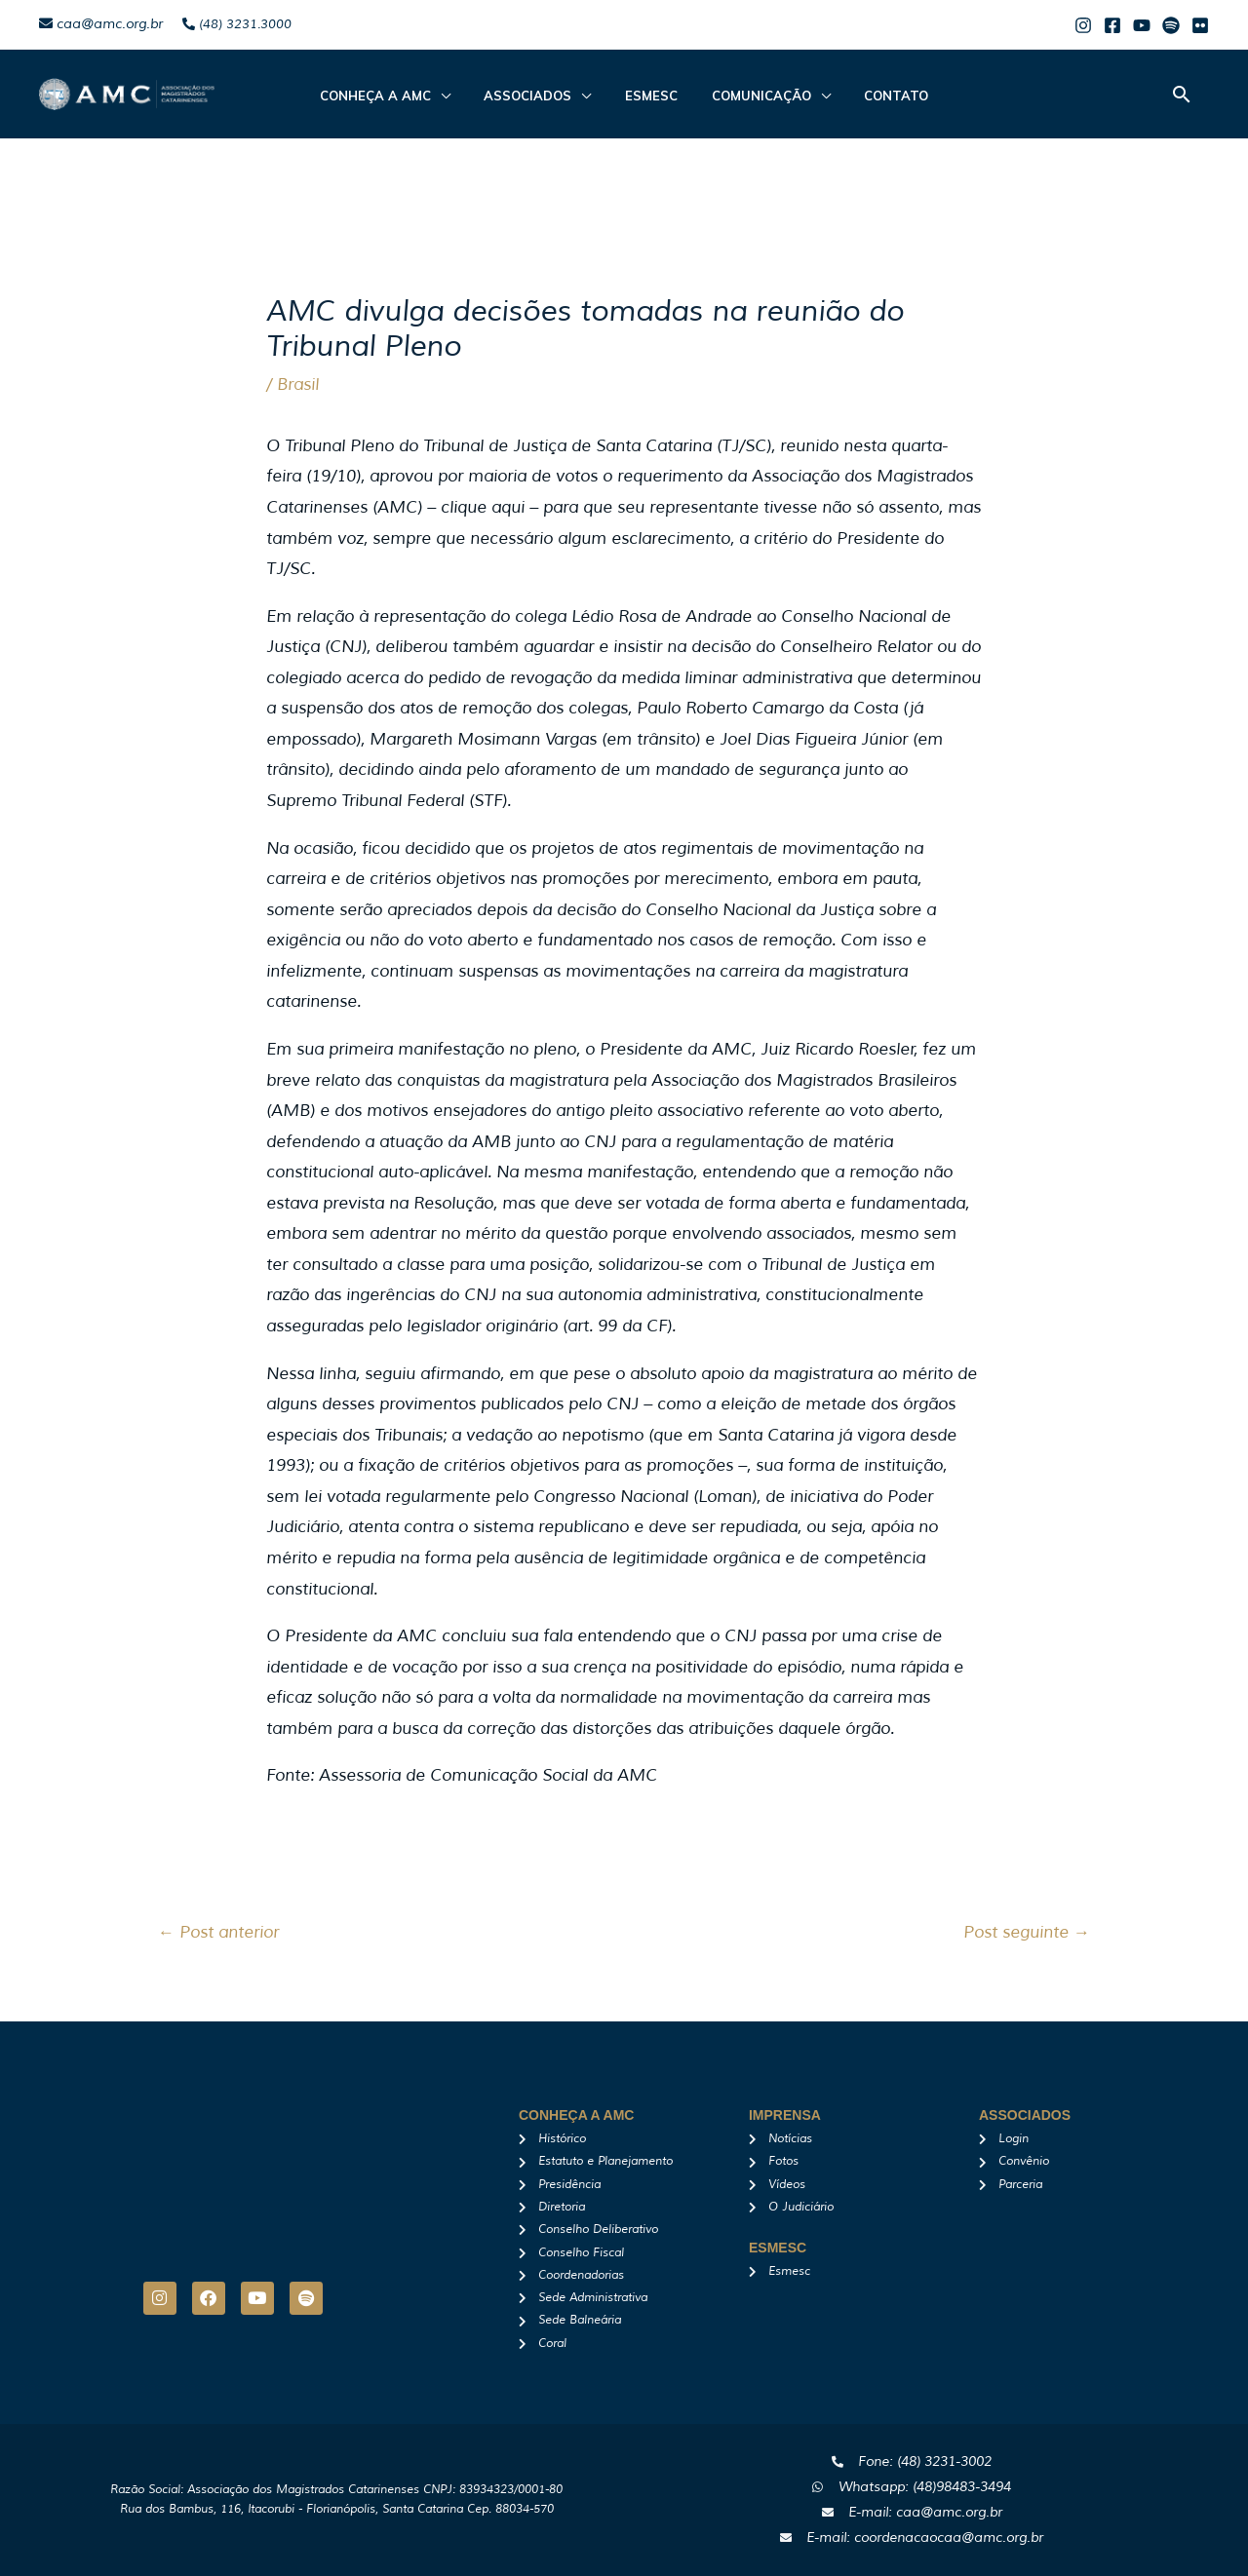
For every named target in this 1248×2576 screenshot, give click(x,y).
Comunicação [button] (750, 95)
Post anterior (218, 1932)
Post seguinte (1026, 1932)
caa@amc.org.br (101, 24)
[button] (1181, 94)
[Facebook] (1112, 25)
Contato (875, 95)
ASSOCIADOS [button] (538, 95)
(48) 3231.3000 (237, 24)
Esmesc (651, 95)
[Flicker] (1200, 25)
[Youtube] (1141, 25)
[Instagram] (1083, 25)
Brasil (298, 384)
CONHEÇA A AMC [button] (395, 95)
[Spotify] (1171, 25)
